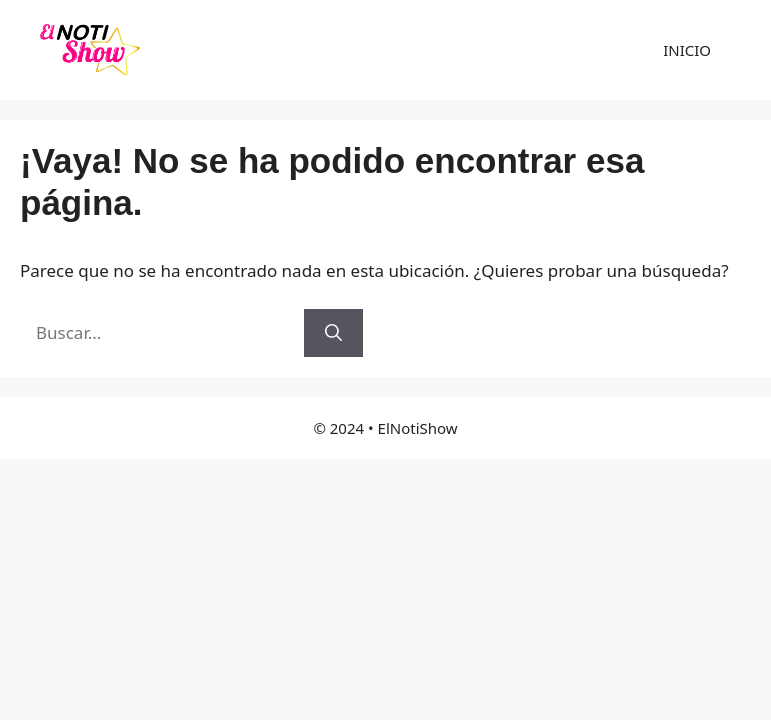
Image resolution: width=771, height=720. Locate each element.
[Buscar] (333, 333)
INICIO (687, 50)
